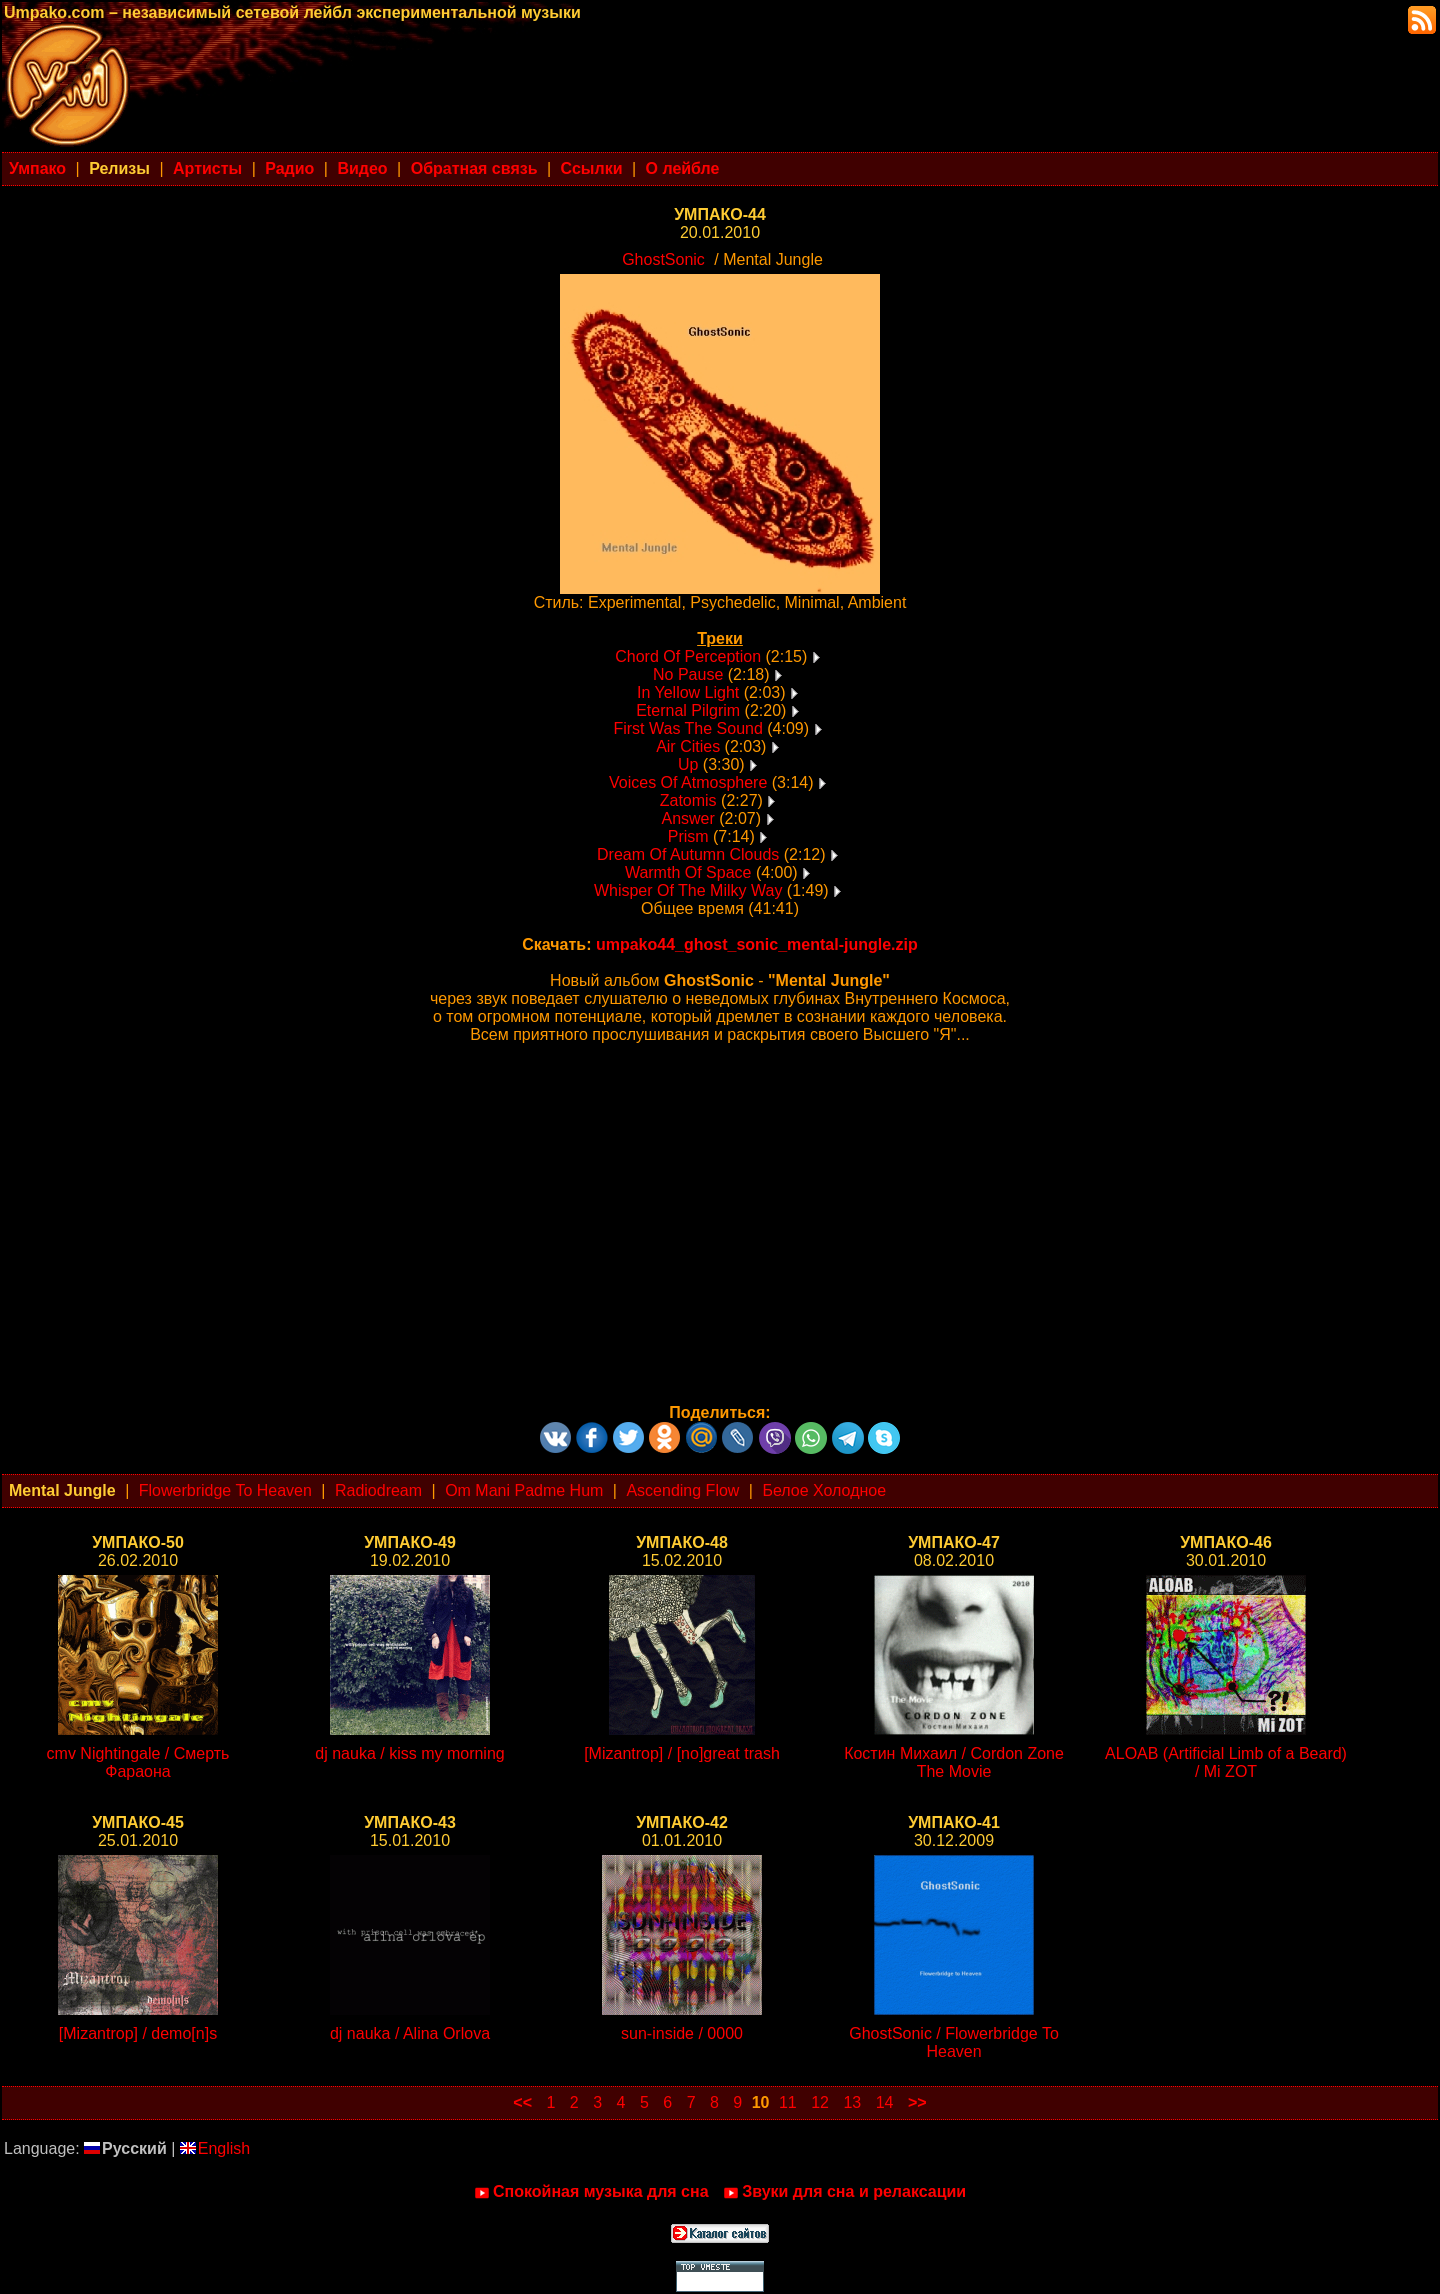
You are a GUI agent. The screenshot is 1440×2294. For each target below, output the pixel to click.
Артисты (207, 168)
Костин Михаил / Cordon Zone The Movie (954, 1762)
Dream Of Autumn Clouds (688, 854)
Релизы (119, 168)
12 (820, 2102)
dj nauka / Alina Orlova (410, 2033)
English (215, 2148)
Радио (289, 168)
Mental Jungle (62, 1490)
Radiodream (378, 1490)
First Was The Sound (687, 728)
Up (688, 764)
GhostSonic (663, 259)
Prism (688, 836)
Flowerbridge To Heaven (225, 1490)
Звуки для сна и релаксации (844, 2192)
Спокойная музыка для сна (591, 2192)
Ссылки (592, 168)
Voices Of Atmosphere (688, 782)
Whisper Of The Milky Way (688, 890)
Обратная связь (474, 168)
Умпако (37, 168)
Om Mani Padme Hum (524, 1490)
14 (885, 2102)
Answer (687, 818)
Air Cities (688, 746)
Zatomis (688, 800)
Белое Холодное (824, 1490)
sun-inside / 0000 (682, 2033)
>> (917, 2102)
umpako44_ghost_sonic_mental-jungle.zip (757, 944)
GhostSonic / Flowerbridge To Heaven (954, 2042)
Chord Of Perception (688, 656)
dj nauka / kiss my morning (409, 1753)
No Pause (688, 674)
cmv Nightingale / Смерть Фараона (138, 1762)
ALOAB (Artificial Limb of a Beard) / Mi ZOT (1226, 1762)
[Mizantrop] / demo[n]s (138, 2033)
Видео (362, 168)
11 (788, 2102)
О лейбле (683, 168)
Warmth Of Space (688, 872)
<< (522, 2102)
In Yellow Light (688, 692)
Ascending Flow (682, 1490)
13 (852, 2102)
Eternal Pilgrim (688, 710)
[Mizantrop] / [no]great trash (682, 1753)
